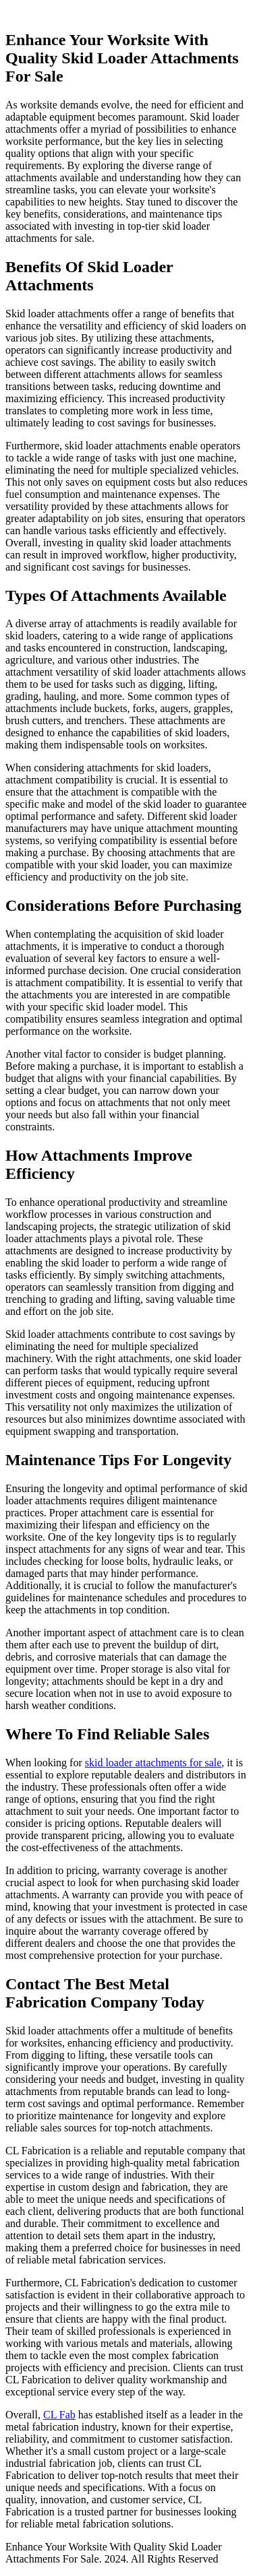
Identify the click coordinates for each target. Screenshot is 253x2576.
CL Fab (59, 2414)
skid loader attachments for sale (153, 1762)
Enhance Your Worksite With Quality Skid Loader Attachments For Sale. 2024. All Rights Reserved (113, 2553)
